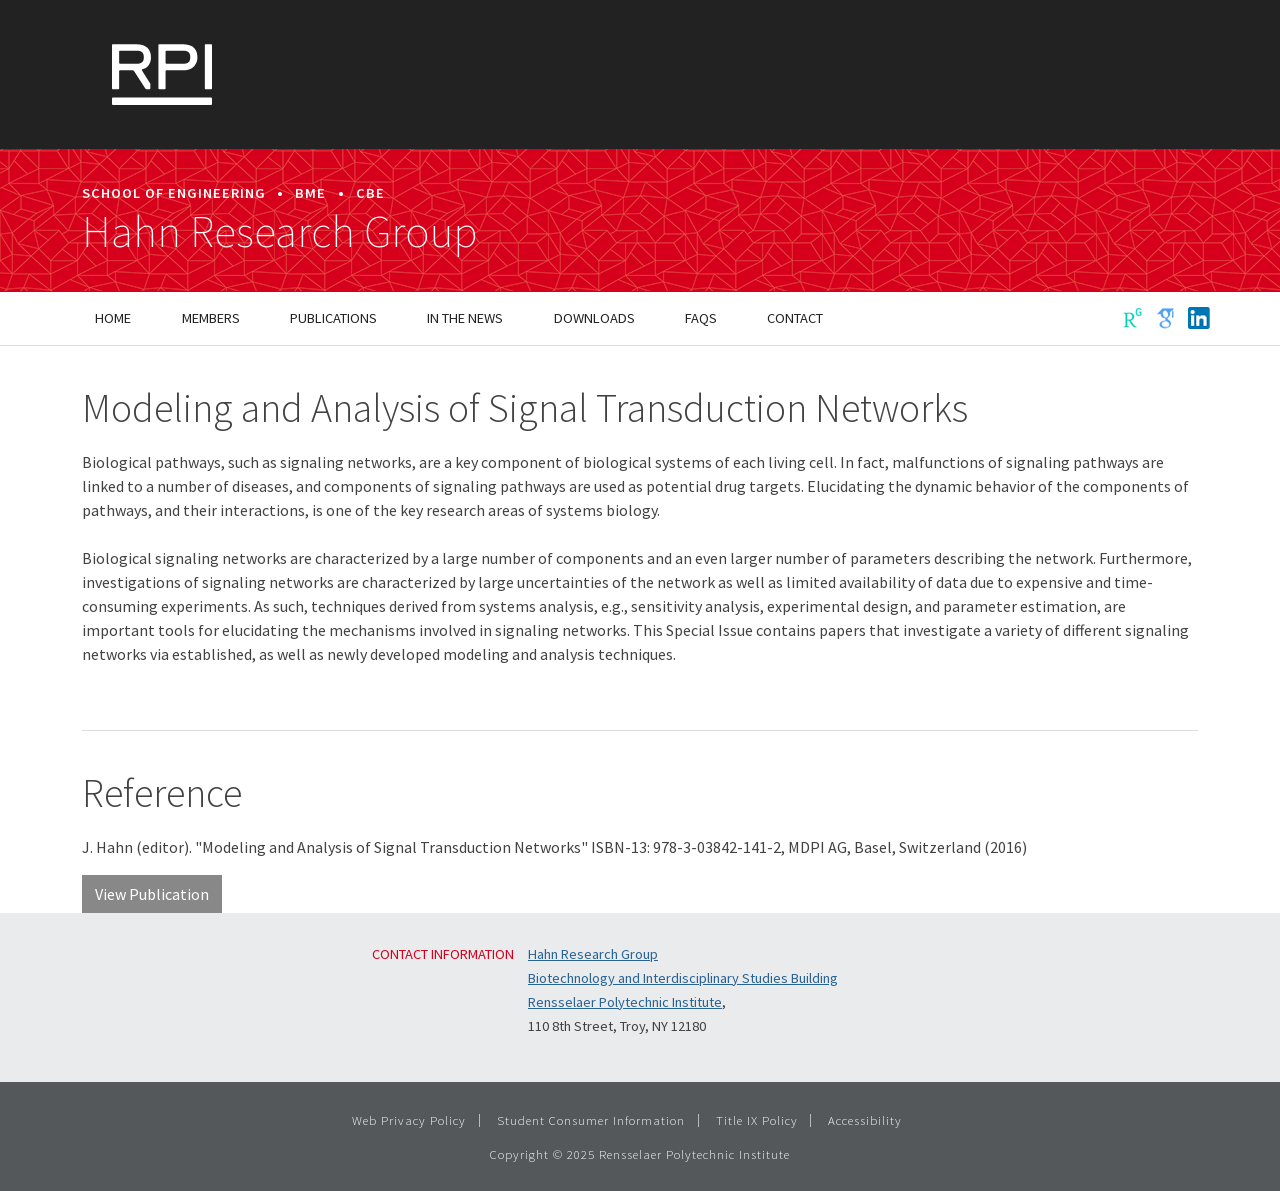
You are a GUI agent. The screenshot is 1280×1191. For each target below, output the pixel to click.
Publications (333, 318)
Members (211, 318)
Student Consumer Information (591, 1120)
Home (113, 318)
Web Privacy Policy (409, 1120)
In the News (465, 318)
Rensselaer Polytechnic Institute (625, 1002)
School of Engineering (174, 193)
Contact (795, 318)
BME (310, 193)
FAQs (701, 318)
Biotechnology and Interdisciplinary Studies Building (683, 978)
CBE (370, 193)
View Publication (152, 894)
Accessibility (865, 1120)
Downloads (594, 318)
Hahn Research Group (280, 232)
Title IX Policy (757, 1120)
